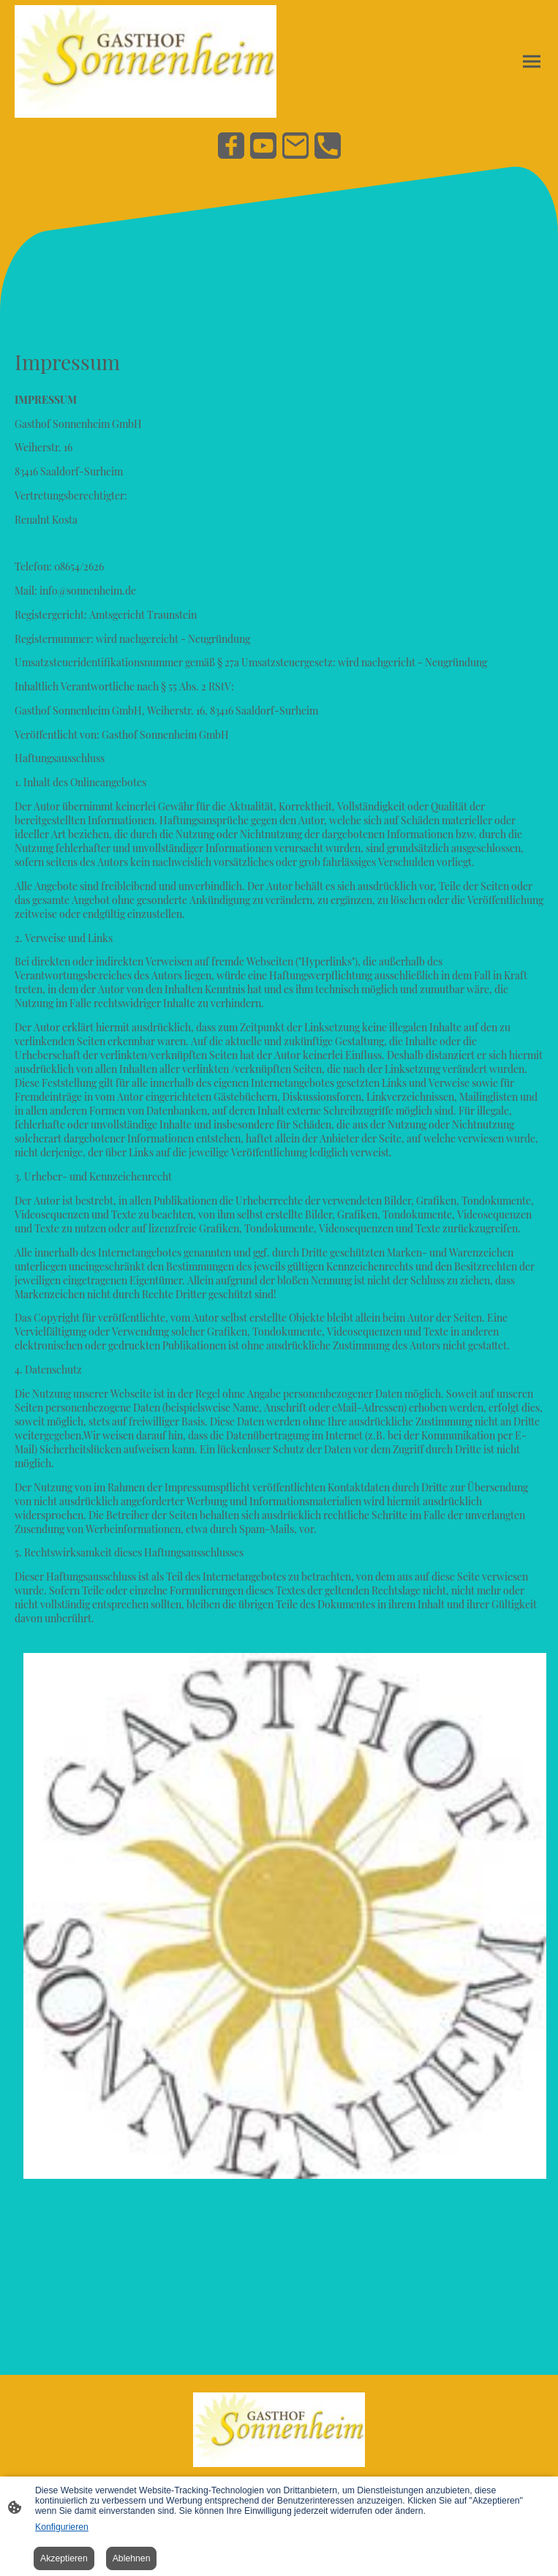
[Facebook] (231, 145)
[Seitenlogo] (145, 61)
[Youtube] (263, 145)
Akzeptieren (64, 2558)
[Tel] (327, 145)
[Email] (295, 145)
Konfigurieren (61, 2527)
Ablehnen (132, 2558)
